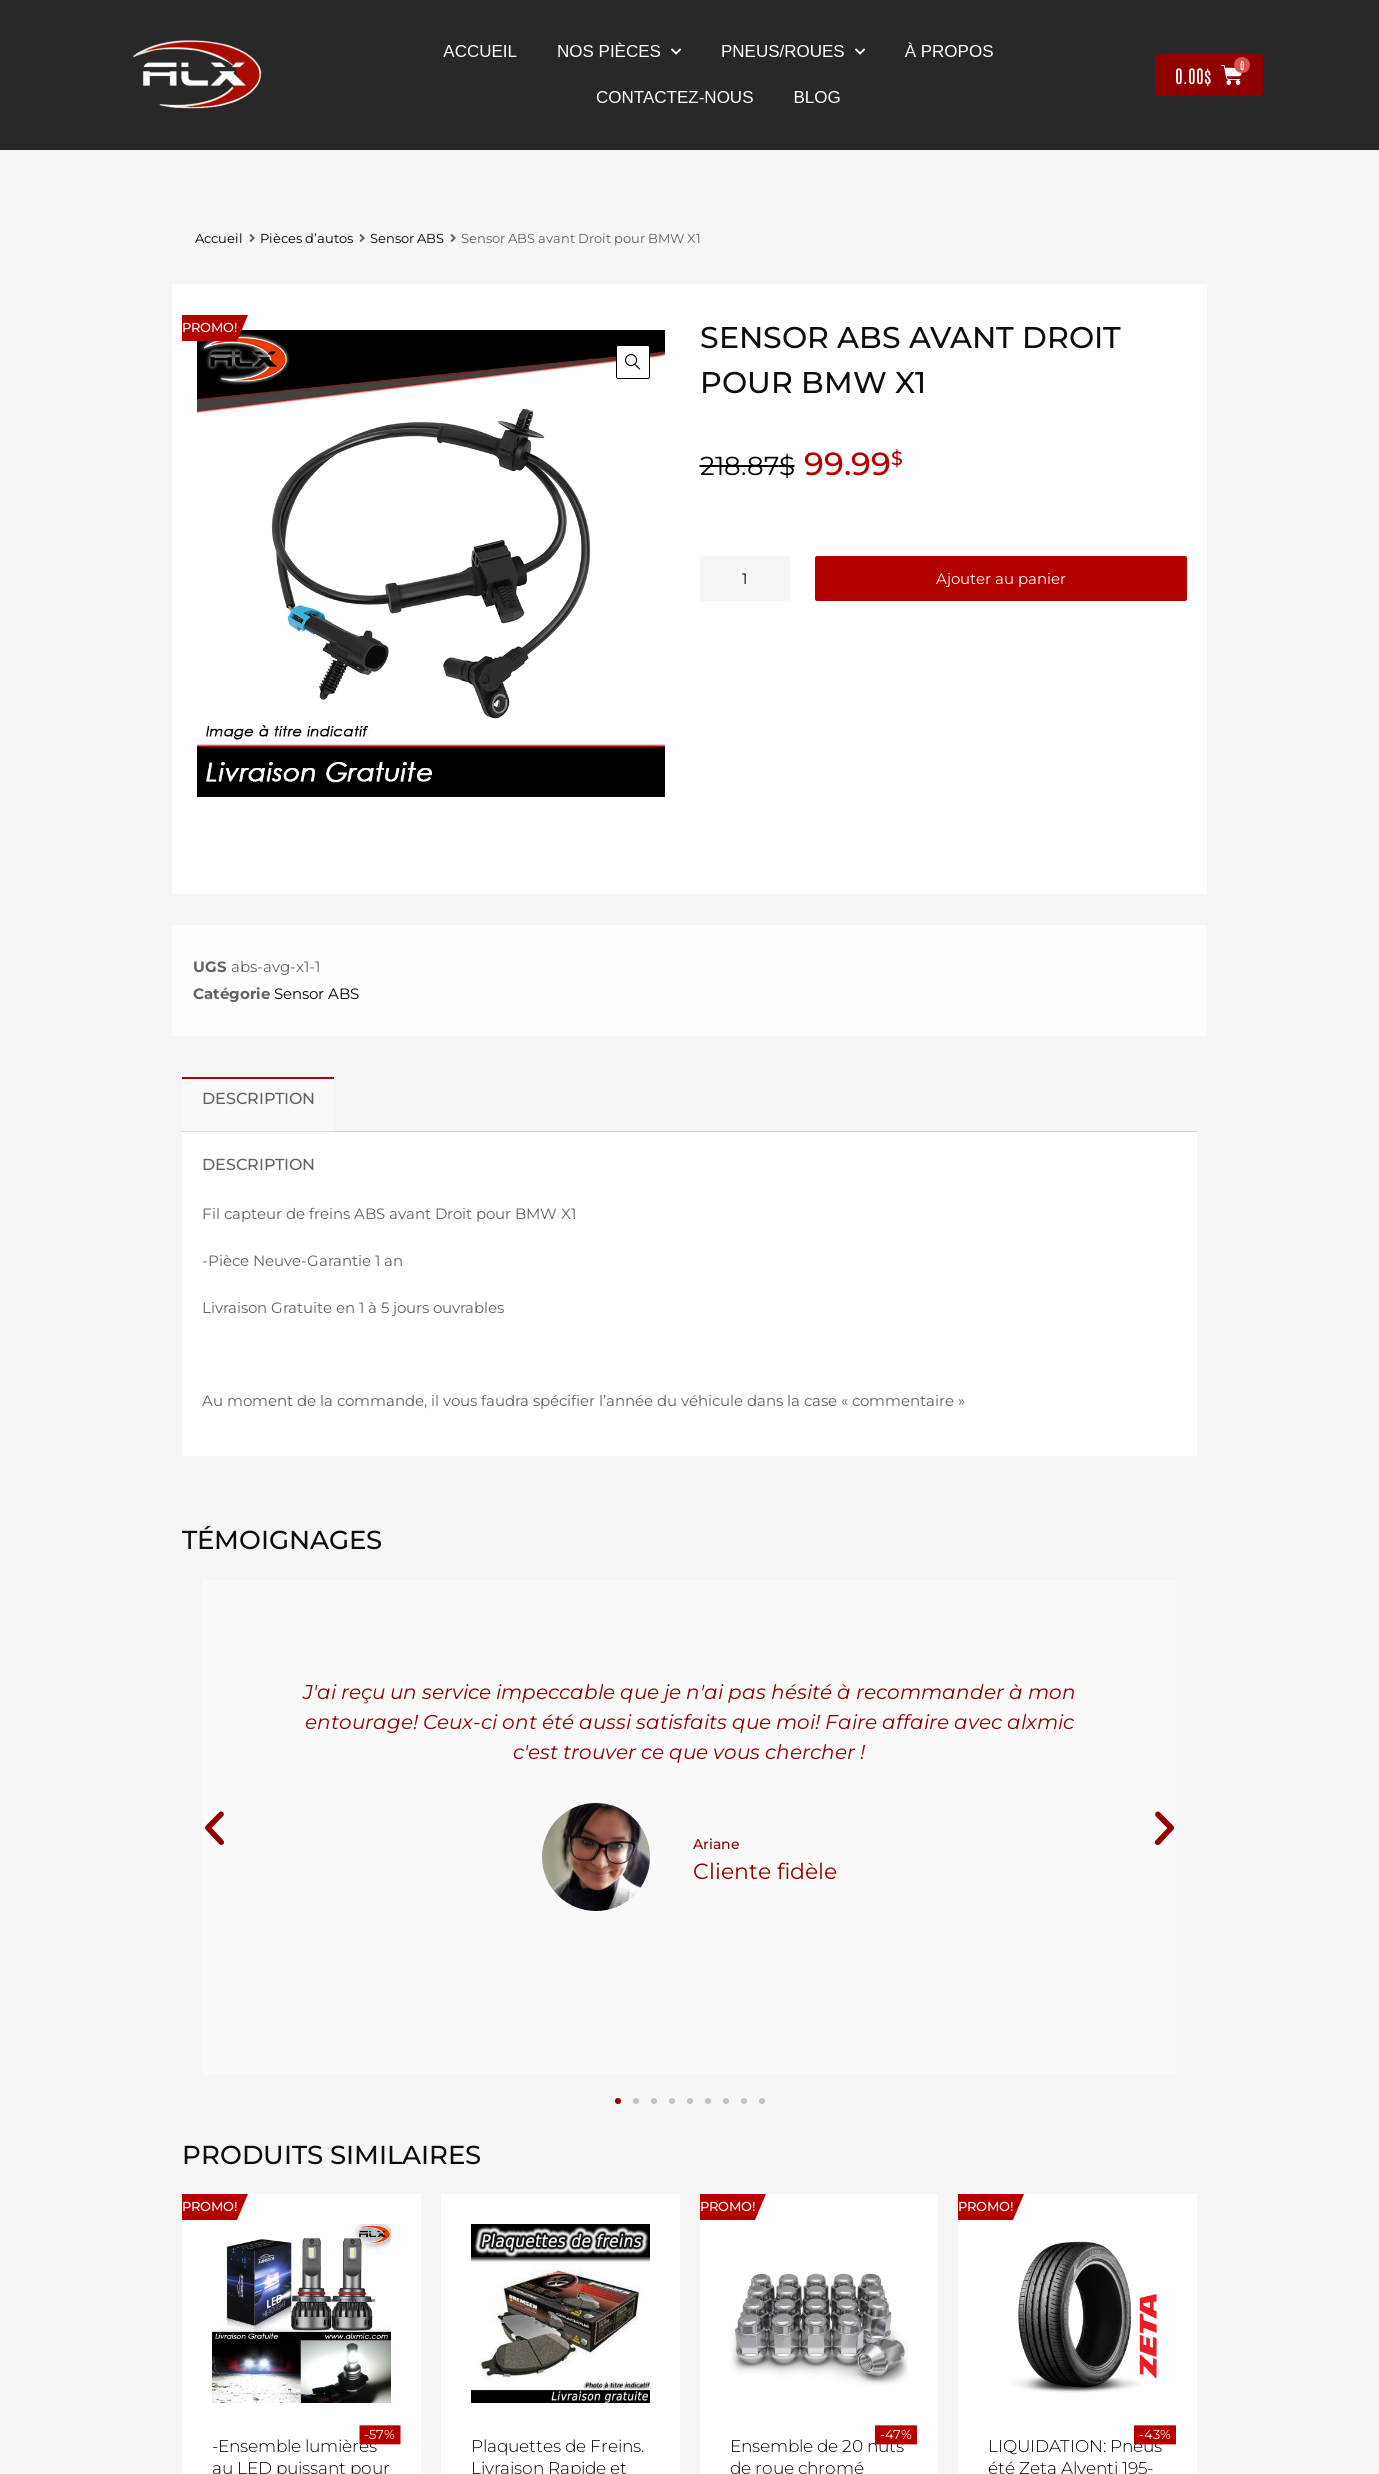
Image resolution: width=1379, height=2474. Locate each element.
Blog (816, 97)
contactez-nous (674, 97)
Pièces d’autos (306, 238)
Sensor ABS (407, 238)
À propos (949, 51)
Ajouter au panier (1001, 578)
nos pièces (619, 52)
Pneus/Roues (793, 52)
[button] (633, 362)
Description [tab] (258, 1098)
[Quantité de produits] (745, 578)
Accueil (480, 51)
